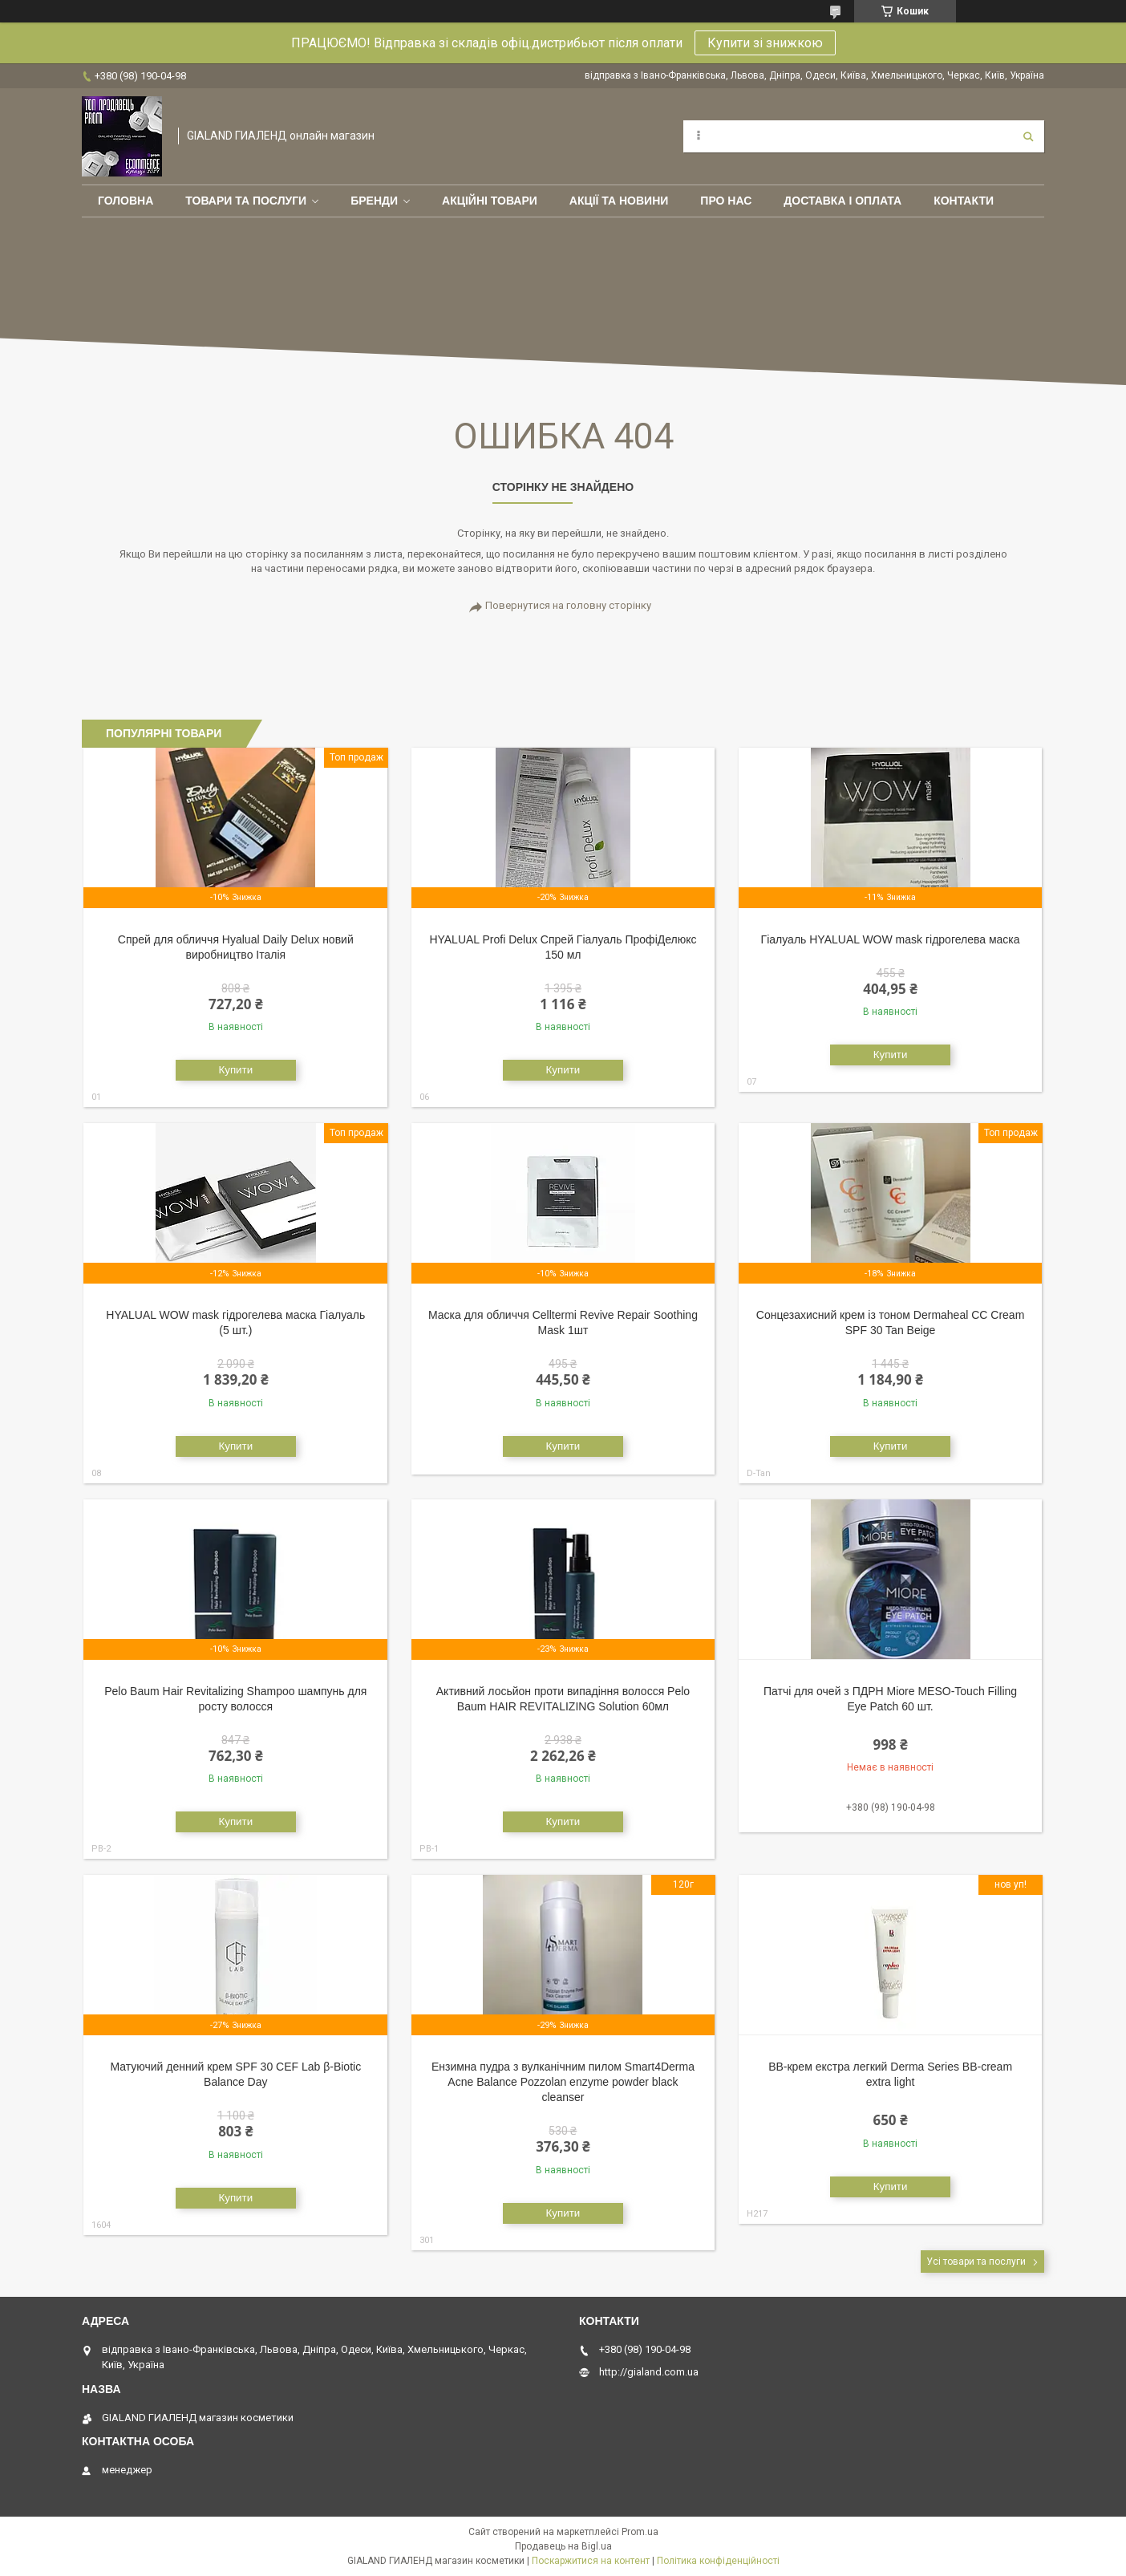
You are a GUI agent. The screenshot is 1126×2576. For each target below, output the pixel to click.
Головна (125, 200)
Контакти (964, 200)
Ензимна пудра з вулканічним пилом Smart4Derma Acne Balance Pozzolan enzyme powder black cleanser (563, 2081)
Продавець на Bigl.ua (563, 2546)
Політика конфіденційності (718, 2560)
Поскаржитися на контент (591, 2560)
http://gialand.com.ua (649, 2372)
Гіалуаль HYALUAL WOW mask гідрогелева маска (890, 939)
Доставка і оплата (842, 200)
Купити (235, 1070)
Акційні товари (489, 200)
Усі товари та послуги (976, 2261)
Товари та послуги (245, 200)
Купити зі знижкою (765, 43)
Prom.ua (640, 2531)
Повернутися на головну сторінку (568, 605)
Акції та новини (619, 200)
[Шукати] (1028, 136)
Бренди (374, 200)
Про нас (725, 200)
